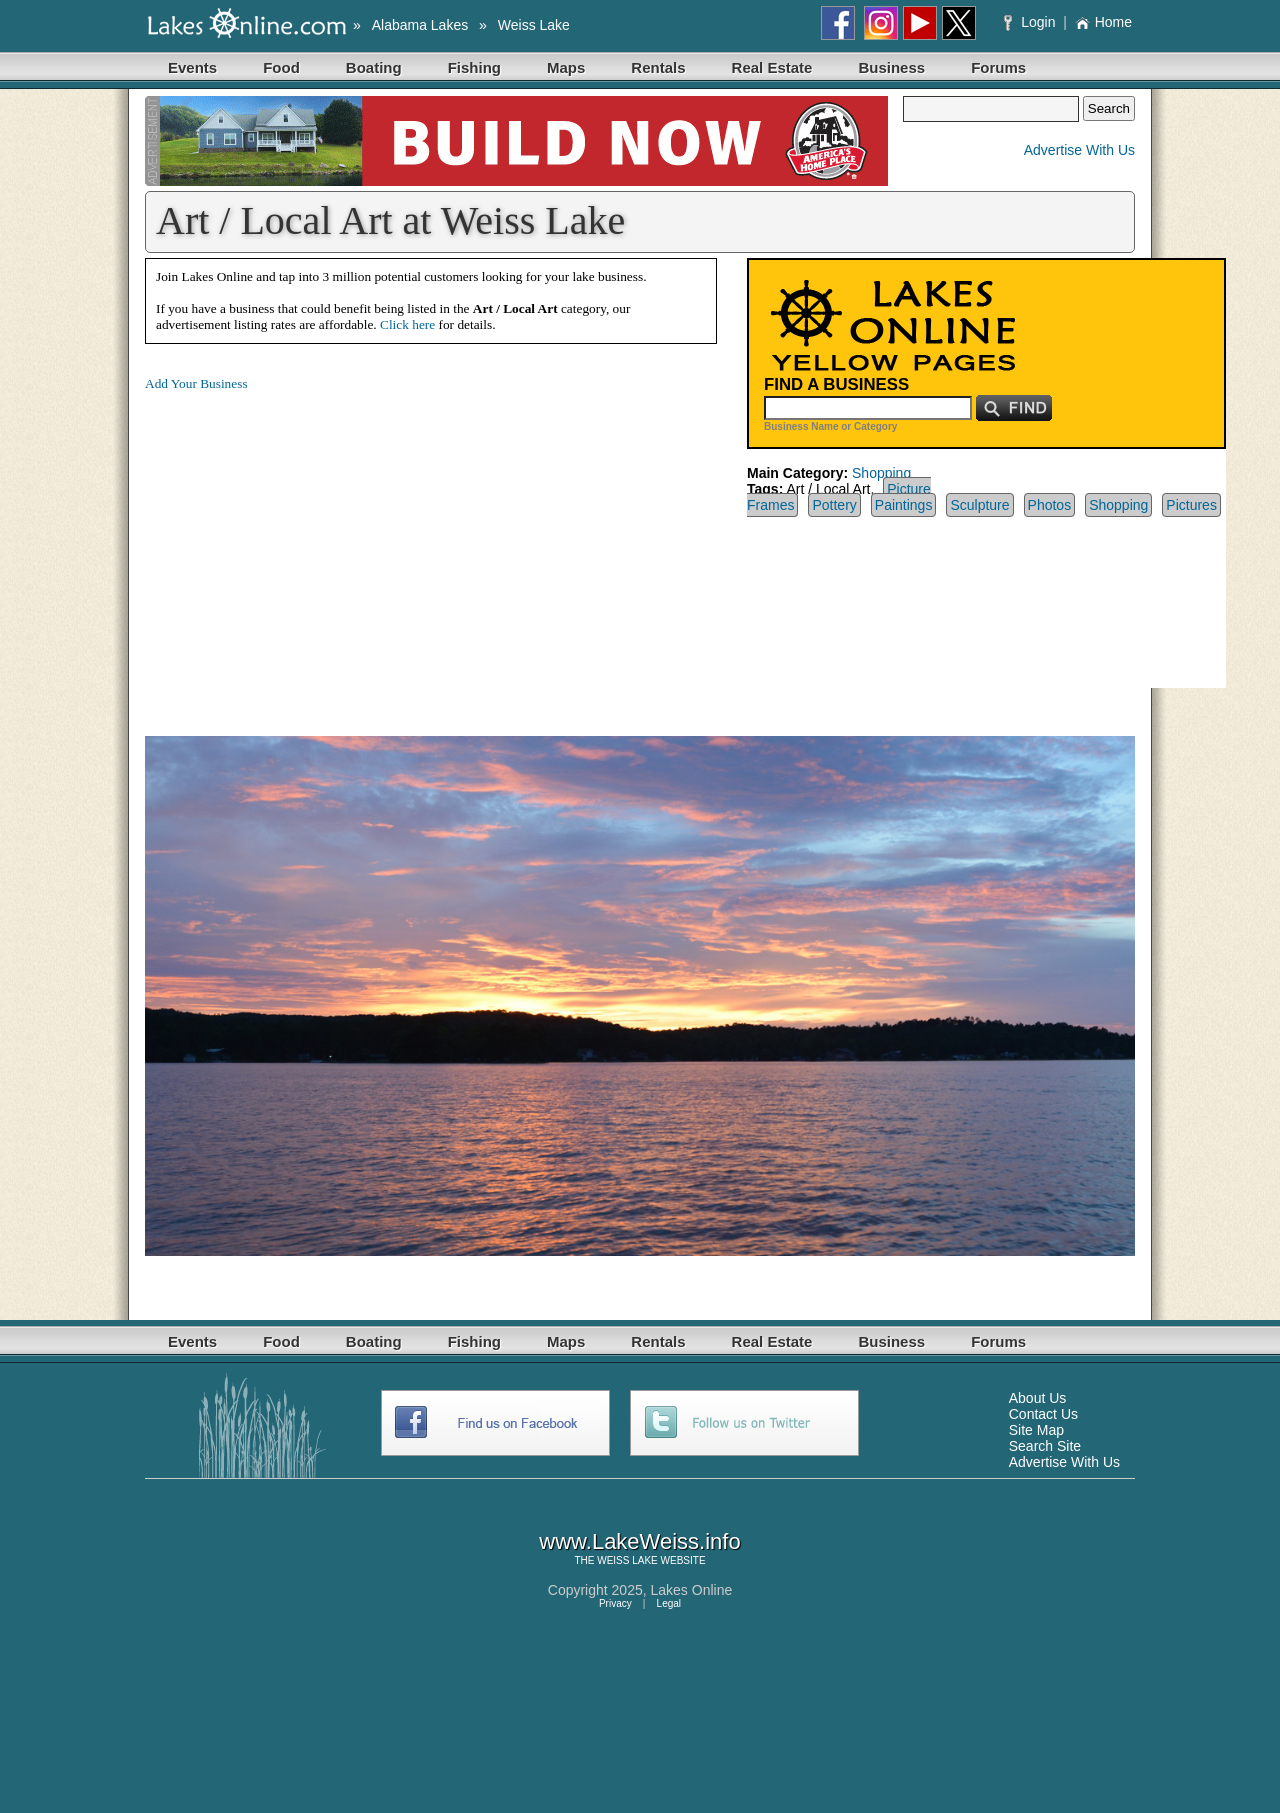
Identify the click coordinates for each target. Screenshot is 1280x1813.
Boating (374, 67)
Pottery (834, 505)
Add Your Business (196, 383)
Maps (566, 67)
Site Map (1036, 1430)
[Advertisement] (313, 548)
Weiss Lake (534, 25)
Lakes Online (692, 1590)
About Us (1038, 1398)
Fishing (474, 67)
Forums (998, 67)
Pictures (1191, 505)
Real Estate (772, 67)
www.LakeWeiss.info (639, 1541)
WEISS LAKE (627, 1560)
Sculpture (979, 505)
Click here (407, 324)
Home (1103, 22)
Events (192, 67)
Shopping (881, 473)
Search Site (1045, 1446)
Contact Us (1043, 1414)
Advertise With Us (1079, 150)
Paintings (904, 505)
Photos (1050, 505)
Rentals (658, 67)
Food (281, 67)
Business (891, 67)
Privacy (615, 1603)
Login (1031, 22)
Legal (669, 1603)
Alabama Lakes (420, 25)
